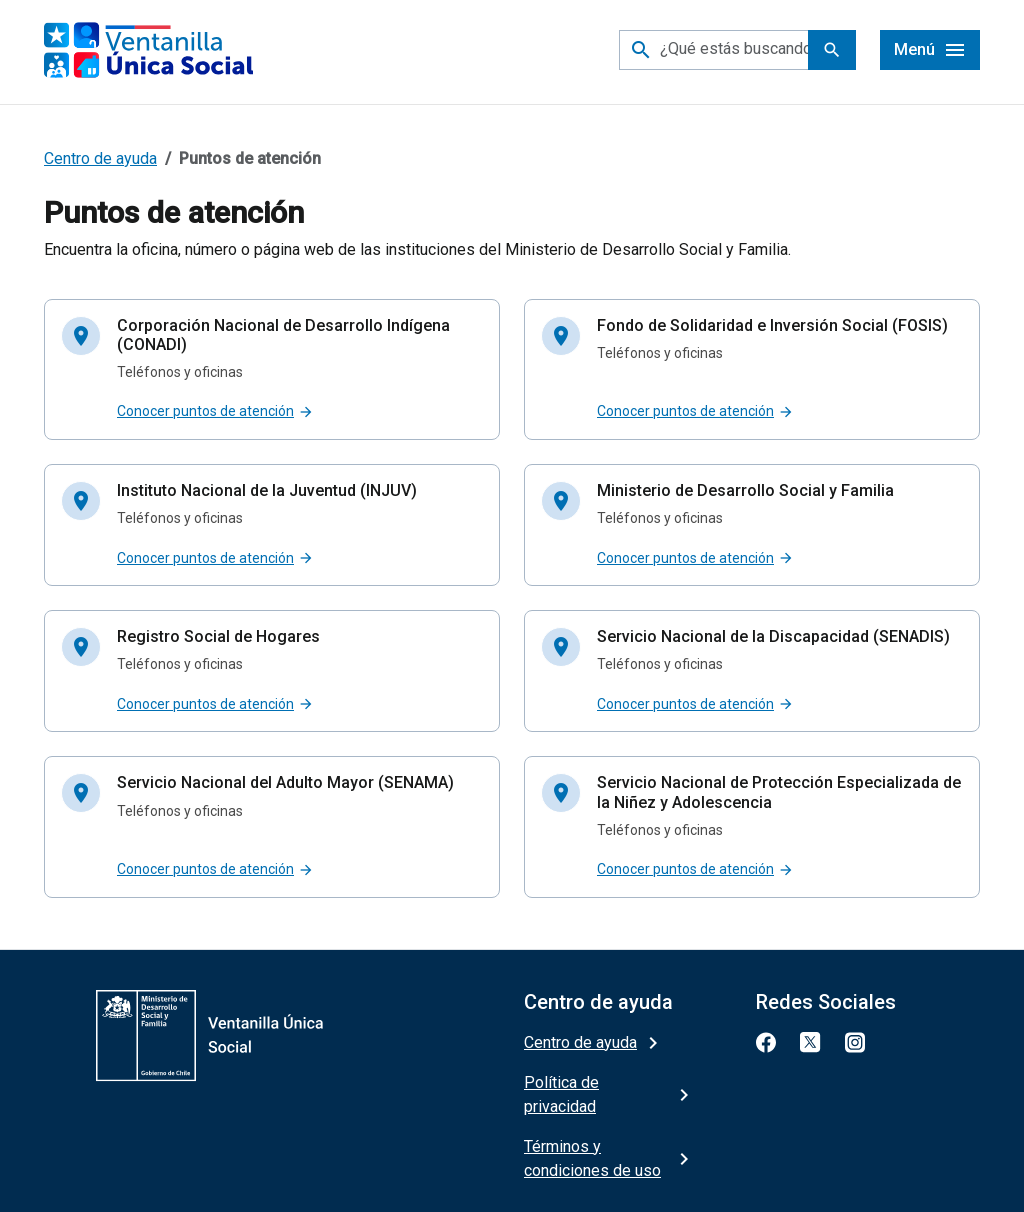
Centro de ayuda (100, 158)
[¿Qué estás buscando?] (737, 50)
